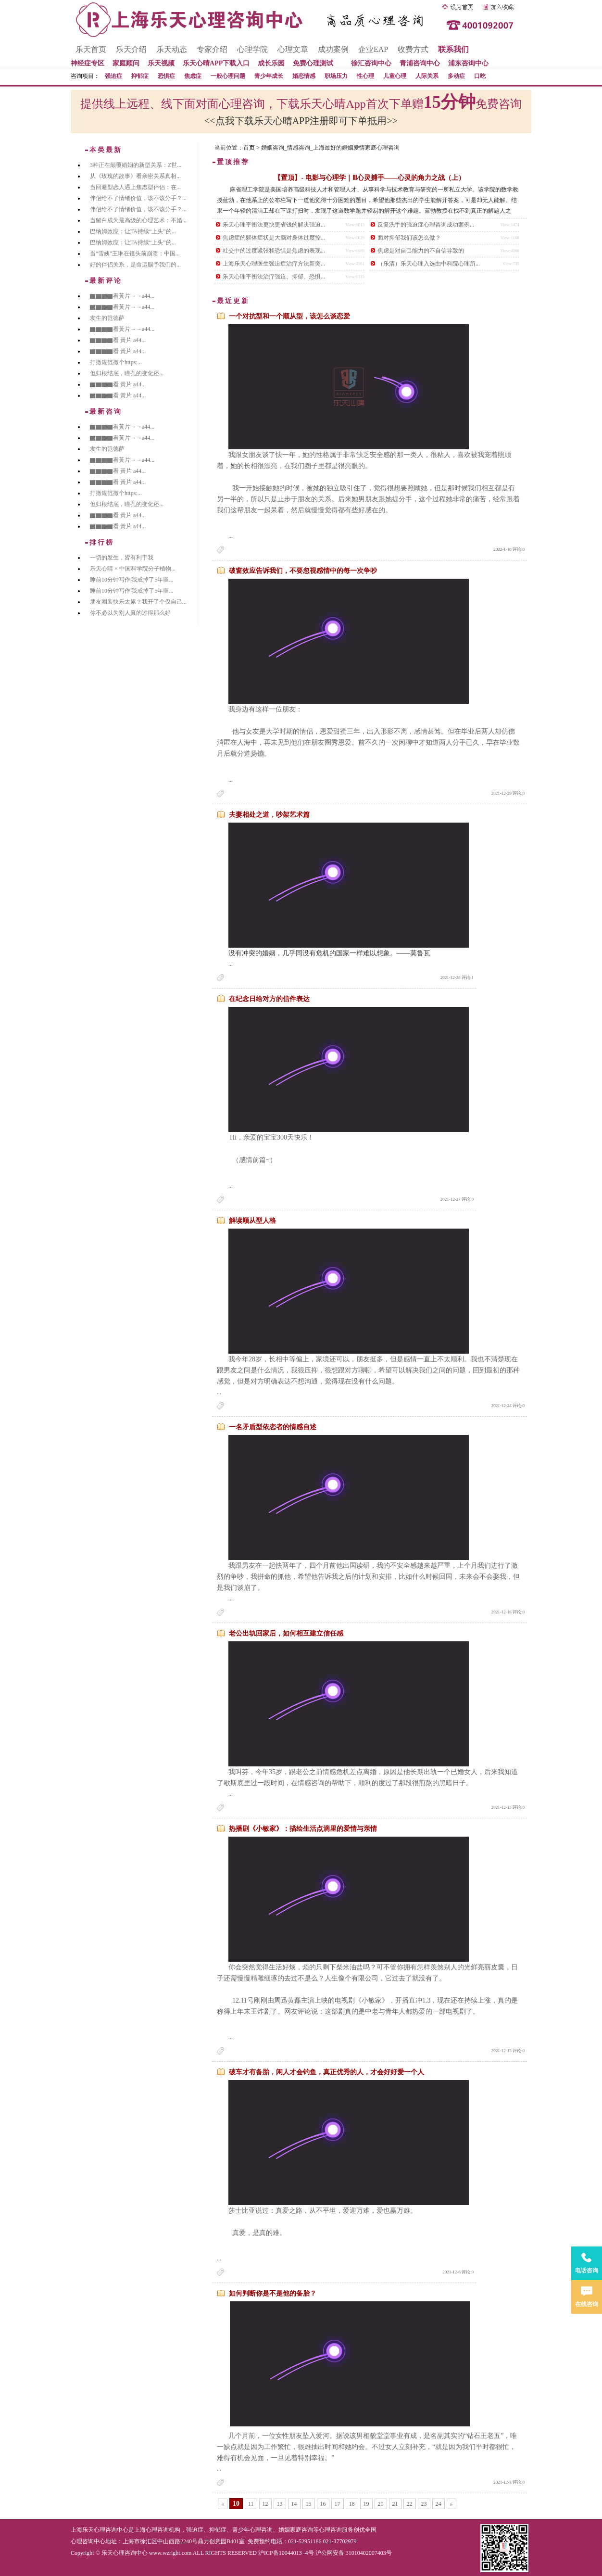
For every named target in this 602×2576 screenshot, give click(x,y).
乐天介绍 (131, 49)
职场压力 (336, 76)
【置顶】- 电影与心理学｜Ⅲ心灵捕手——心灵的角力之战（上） (369, 177)
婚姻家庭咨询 (295, 2529)
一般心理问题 (228, 76)
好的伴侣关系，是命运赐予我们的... (135, 264)
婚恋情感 (303, 76)
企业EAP (373, 49)
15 (309, 2503)
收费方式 (413, 49)
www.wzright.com (170, 2553)
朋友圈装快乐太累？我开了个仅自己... (138, 601)
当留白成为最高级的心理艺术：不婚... (138, 220)
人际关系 (427, 76)
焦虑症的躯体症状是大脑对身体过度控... (274, 237)
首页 (249, 147)
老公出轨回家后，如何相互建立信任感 (286, 1633)
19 (366, 2503)
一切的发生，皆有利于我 (121, 557)
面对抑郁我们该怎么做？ (409, 237)
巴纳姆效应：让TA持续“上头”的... (133, 231)
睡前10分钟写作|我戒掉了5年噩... (131, 579)
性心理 (365, 76)
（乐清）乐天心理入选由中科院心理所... (428, 263)
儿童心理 (394, 76)
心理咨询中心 (88, 2541)
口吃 (480, 76)
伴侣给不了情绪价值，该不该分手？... (138, 198)
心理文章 (292, 49)
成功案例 (333, 49)
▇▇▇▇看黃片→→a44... (122, 295)
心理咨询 (330, 2529)
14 (294, 2503)
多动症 (456, 76)
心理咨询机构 (163, 2529)
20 (381, 2503)
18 (352, 2503)
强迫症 (113, 76)
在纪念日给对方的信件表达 (269, 998)
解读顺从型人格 (252, 1220)
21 (395, 2503)
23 (424, 2503)
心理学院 (252, 49)
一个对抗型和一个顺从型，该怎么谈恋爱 (289, 316)
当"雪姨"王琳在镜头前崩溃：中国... (135, 253)
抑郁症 (140, 76)
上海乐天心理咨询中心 (99, 2529)
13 (280, 2503)
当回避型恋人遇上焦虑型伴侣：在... (135, 187)
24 (438, 2503)
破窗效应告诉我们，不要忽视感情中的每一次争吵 (303, 570)
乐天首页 (90, 49)
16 (323, 2503)
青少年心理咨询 (252, 2529)
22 (410, 2503)
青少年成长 (268, 76)
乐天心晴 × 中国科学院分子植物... (133, 568)
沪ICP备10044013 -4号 (286, 2553)
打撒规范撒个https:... (116, 362)
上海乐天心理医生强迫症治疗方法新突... (274, 263)
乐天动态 (171, 49)
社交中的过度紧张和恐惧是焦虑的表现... (274, 250)
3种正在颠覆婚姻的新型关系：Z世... (135, 165)
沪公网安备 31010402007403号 (353, 2553)
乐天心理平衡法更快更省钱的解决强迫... (274, 224)
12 (265, 2503)
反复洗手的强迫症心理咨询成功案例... (425, 224)
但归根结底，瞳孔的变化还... (126, 373)
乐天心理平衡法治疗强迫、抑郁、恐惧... (274, 276)
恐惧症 (166, 76)
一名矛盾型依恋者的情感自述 (272, 1427)
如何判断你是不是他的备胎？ (272, 2293)
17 (337, 2503)
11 (251, 2503)
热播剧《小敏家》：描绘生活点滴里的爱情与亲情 (303, 1828)
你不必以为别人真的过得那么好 (130, 612)
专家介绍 (212, 49)
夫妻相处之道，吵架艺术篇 (269, 814)
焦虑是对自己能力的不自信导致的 (420, 250)
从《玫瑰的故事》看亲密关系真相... (135, 176)
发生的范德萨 (107, 318)
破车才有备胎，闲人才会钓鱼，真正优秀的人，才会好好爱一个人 (326, 2072)
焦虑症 (192, 76)
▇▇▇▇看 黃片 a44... (118, 340)
